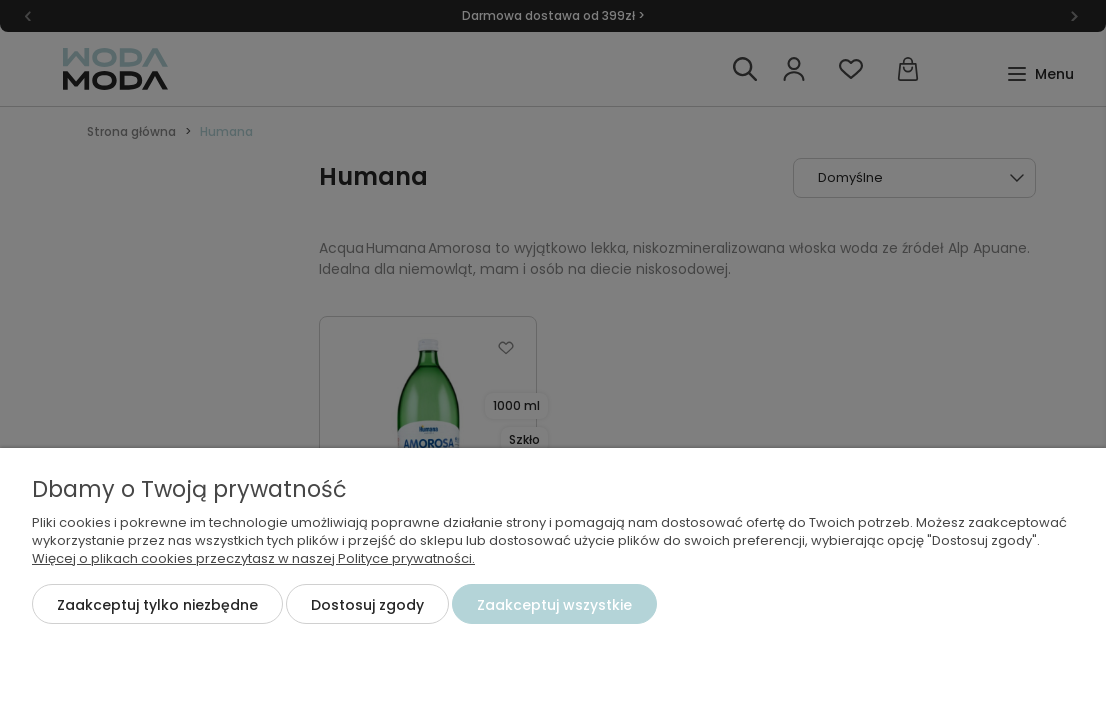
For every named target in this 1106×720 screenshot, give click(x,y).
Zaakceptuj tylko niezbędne (157, 605)
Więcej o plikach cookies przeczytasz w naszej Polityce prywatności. (253, 558)
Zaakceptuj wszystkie (554, 605)
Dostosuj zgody (367, 605)
